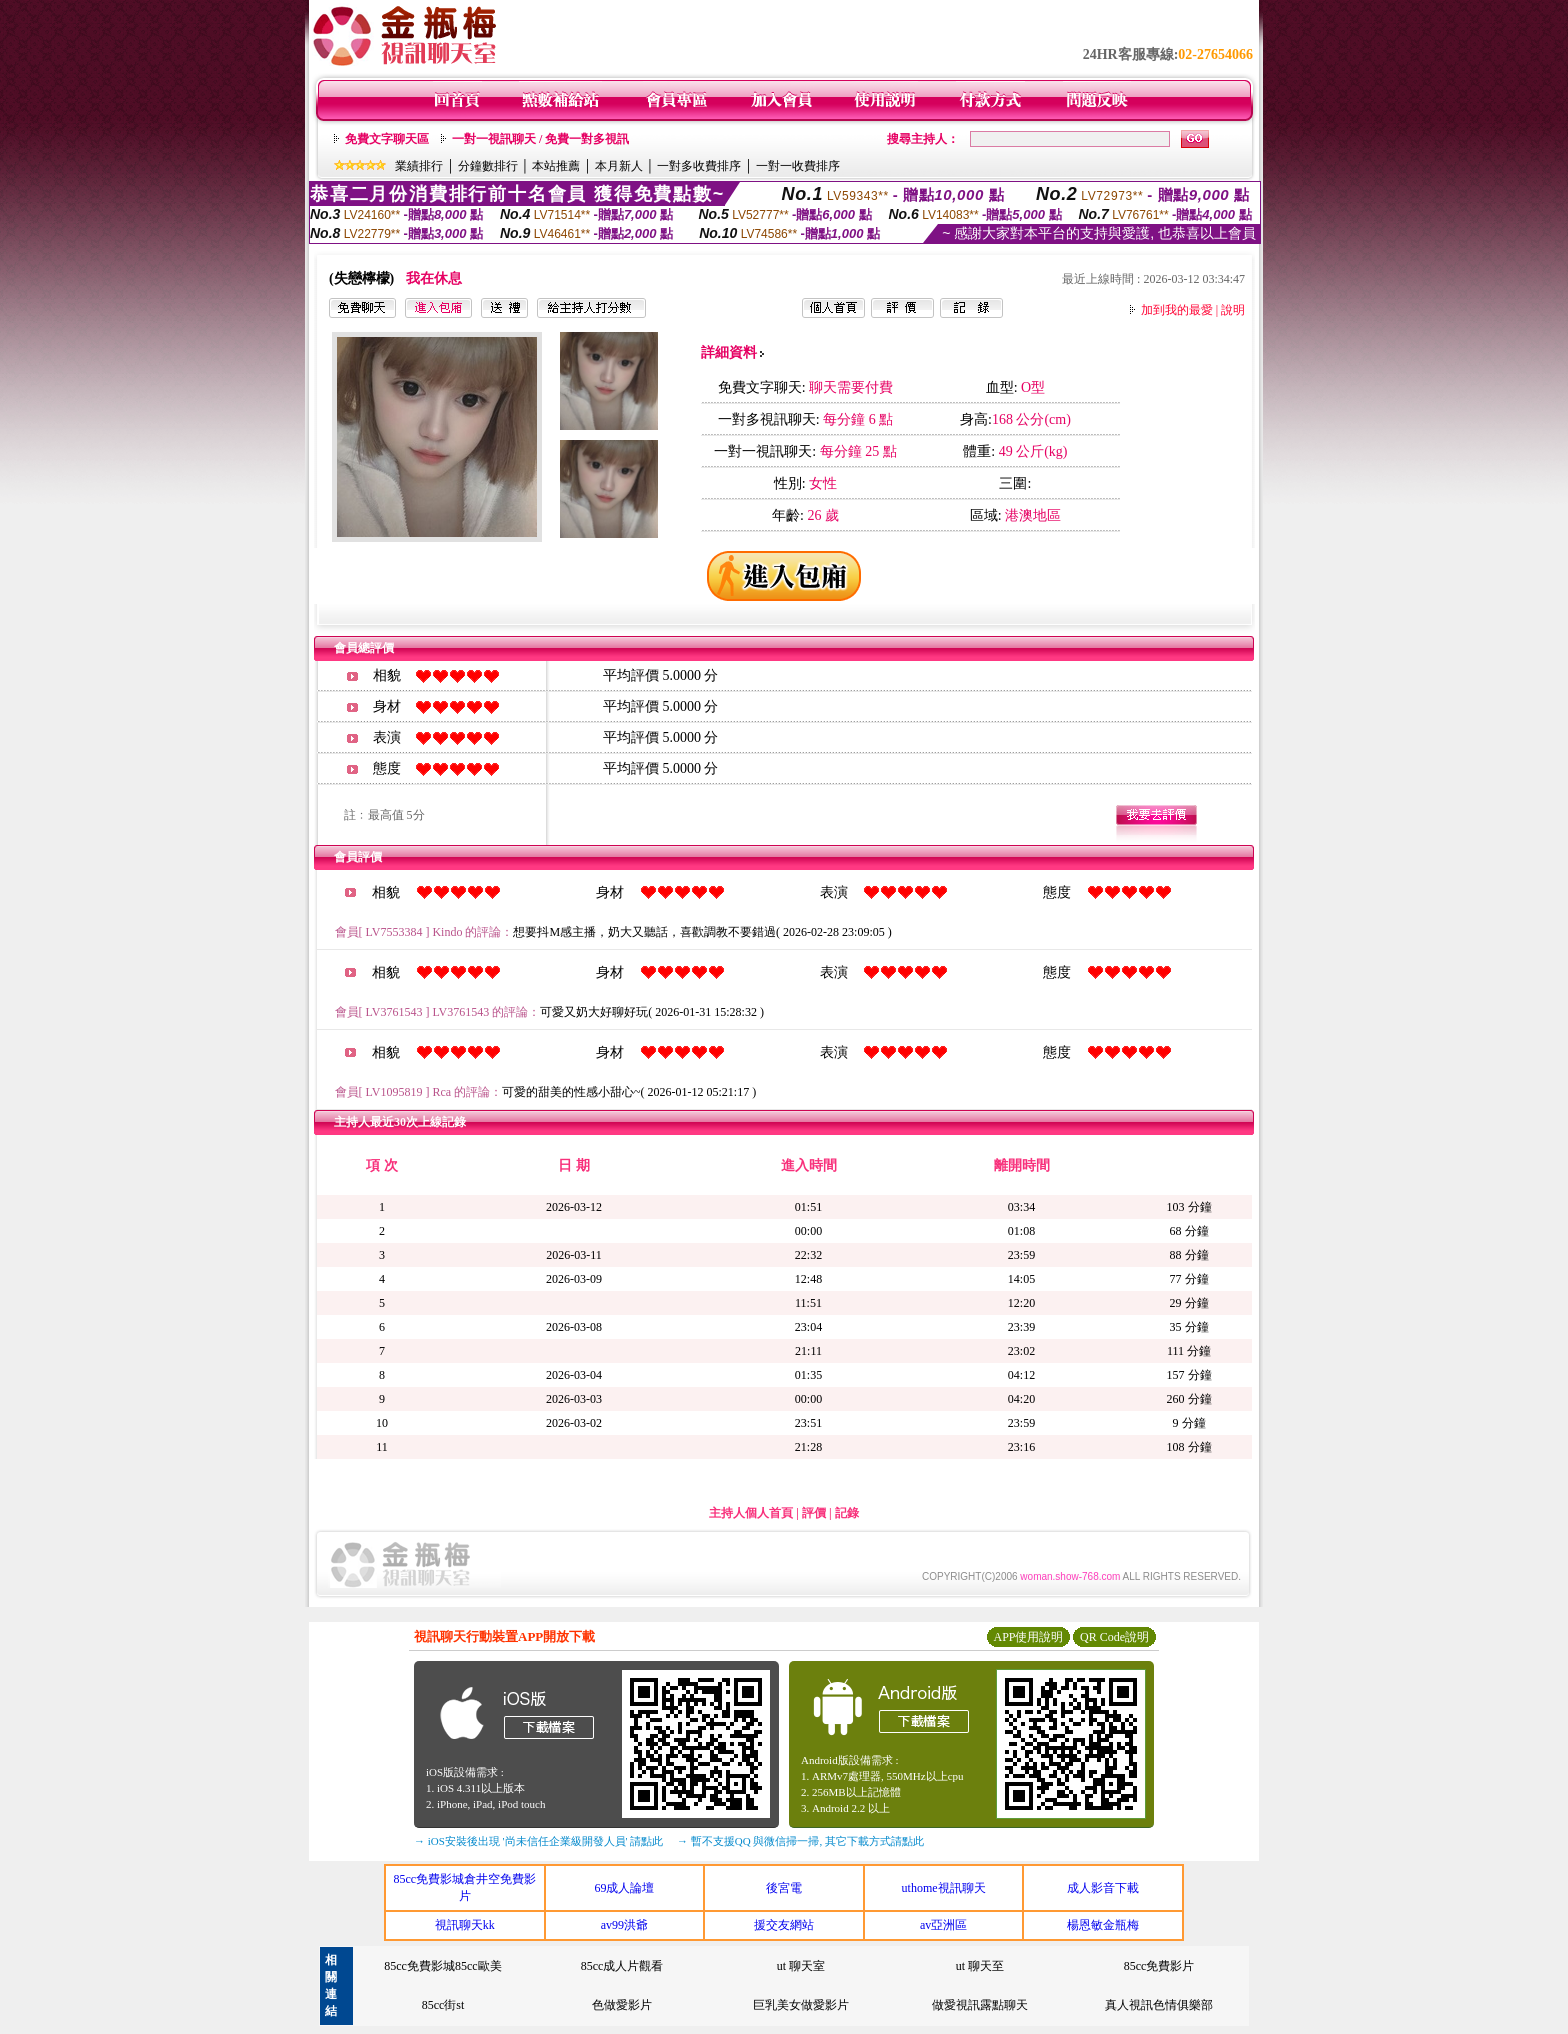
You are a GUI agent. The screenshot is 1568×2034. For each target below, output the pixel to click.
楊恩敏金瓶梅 (1103, 1925)
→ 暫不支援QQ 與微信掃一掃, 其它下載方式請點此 (800, 1841)
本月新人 (619, 166)
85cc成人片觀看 (622, 1966)
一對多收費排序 (699, 166)
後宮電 (784, 1888)
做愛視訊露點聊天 (980, 2005)
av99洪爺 (624, 1925)
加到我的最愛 (1177, 310)
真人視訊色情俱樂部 (1159, 2005)
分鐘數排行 (488, 166)
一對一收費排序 (798, 166)
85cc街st (443, 2005)
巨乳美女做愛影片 (801, 2005)
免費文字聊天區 (387, 139)
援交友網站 (784, 1925)
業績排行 (419, 166)
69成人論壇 (624, 1888)
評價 (814, 1513)
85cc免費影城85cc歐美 (442, 1966)
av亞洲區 (943, 1925)
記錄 (847, 1513)
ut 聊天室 (801, 1966)
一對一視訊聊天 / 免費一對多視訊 (540, 139)
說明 (1233, 310)
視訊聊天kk (465, 1925)
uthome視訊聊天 (944, 1888)
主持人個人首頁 (751, 1513)
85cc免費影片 (1159, 1966)
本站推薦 (556, 166)
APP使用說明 (1028, 1637)
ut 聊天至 (980, 1966)
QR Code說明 (1114, 1637)
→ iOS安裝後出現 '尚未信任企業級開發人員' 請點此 (538, 1841)
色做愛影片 (622, 2005)
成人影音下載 (1103, 1888)
